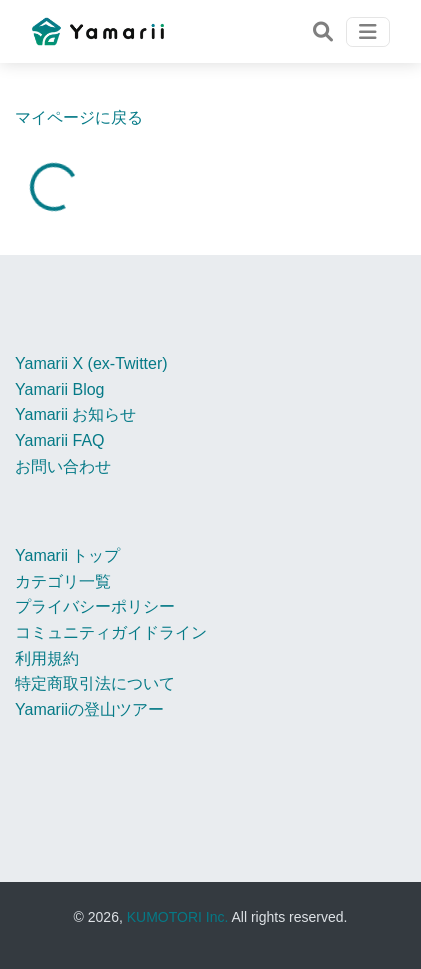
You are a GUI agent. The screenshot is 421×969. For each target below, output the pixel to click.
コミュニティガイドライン (111, 632)
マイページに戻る (79, 117)
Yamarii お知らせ (76, 414)
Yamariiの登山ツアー (89, 709)
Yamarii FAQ (60, 440)
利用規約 (47, 658)
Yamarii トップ (68, 555)
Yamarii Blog (60, 389)
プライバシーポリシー (95, 606)
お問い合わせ (63, 466)
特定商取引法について (95, 683)
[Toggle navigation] (323, 32)
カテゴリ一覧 (63, 581)
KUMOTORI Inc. (178, 917)
